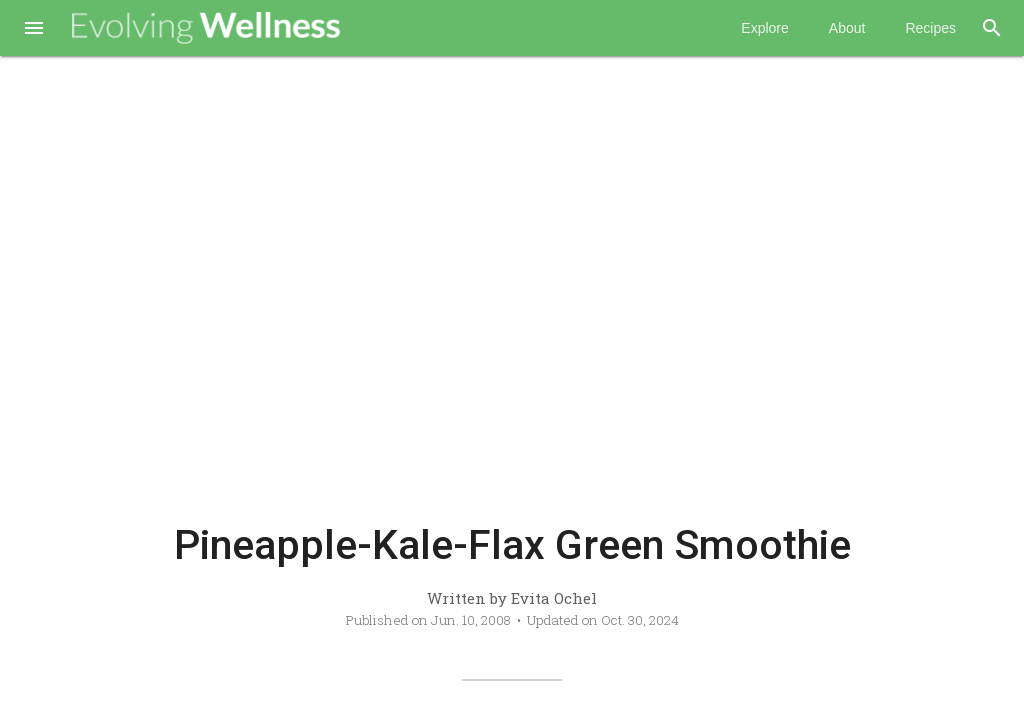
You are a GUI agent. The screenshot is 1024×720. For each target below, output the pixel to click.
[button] (34, 30)
